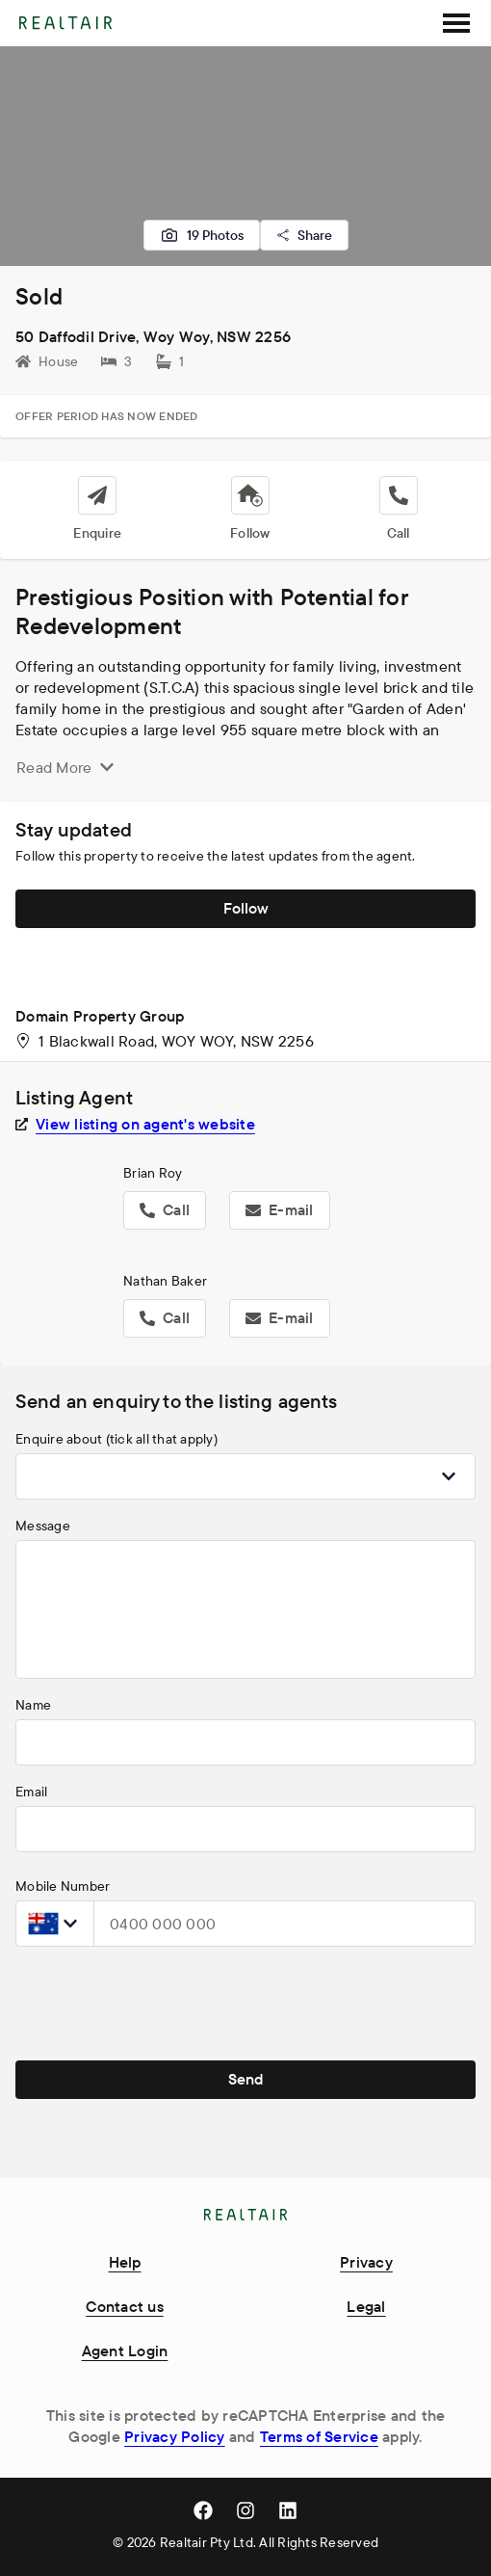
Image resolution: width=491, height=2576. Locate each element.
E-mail (280, 1209)
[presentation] (161, 1999)
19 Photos (202, 235)
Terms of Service (319, 2436)
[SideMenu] (456, 23)
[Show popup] (448, 1476)
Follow (246, 907)
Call (165, 1209)
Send (246, 2078)
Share (304, 235)
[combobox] (245, 1476)
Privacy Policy (174, 2436)
